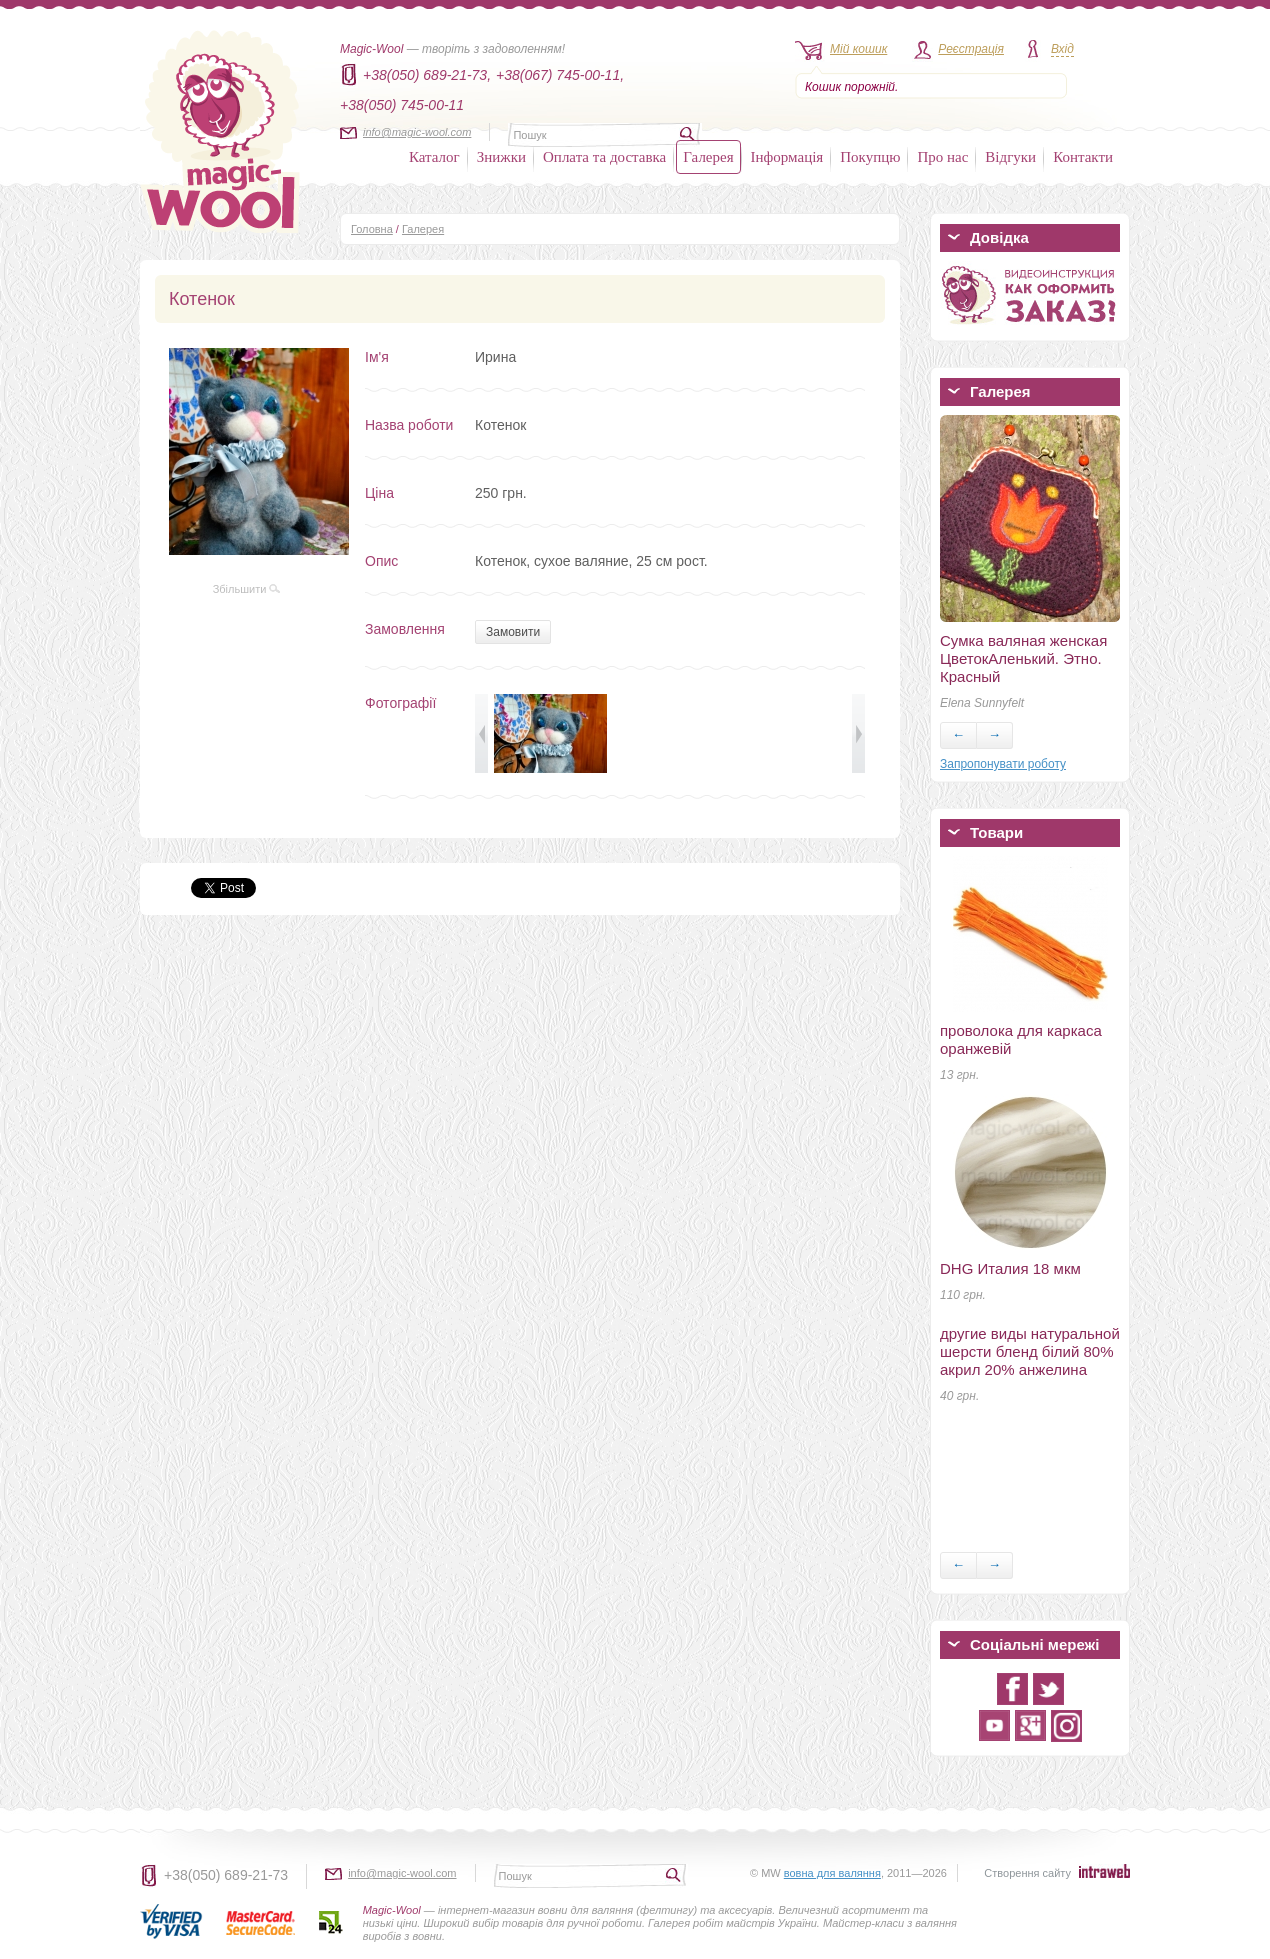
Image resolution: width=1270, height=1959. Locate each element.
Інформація (787, 157)
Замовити (513, 632)
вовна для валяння (832, 1873)
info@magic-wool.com (417, 132)
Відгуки (1010, 157)
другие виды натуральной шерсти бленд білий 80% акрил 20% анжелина (1030, 1351)
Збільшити (247, 589)
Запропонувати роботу (1003, 764)
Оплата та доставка (604, 157)
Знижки (501, 157)
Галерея (708, 157)
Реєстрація (971, 49)
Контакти (1083, 157)
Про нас (942, 157)
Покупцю (870, 157)
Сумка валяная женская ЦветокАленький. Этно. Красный (1023, 658)
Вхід (1062, 49)
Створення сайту (1027, 1873)
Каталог (434, 157)
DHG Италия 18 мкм (1010, 1268)
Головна (372, 229)
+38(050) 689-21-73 (226, 1875)
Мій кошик (858, 49)
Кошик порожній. (851, 87)
